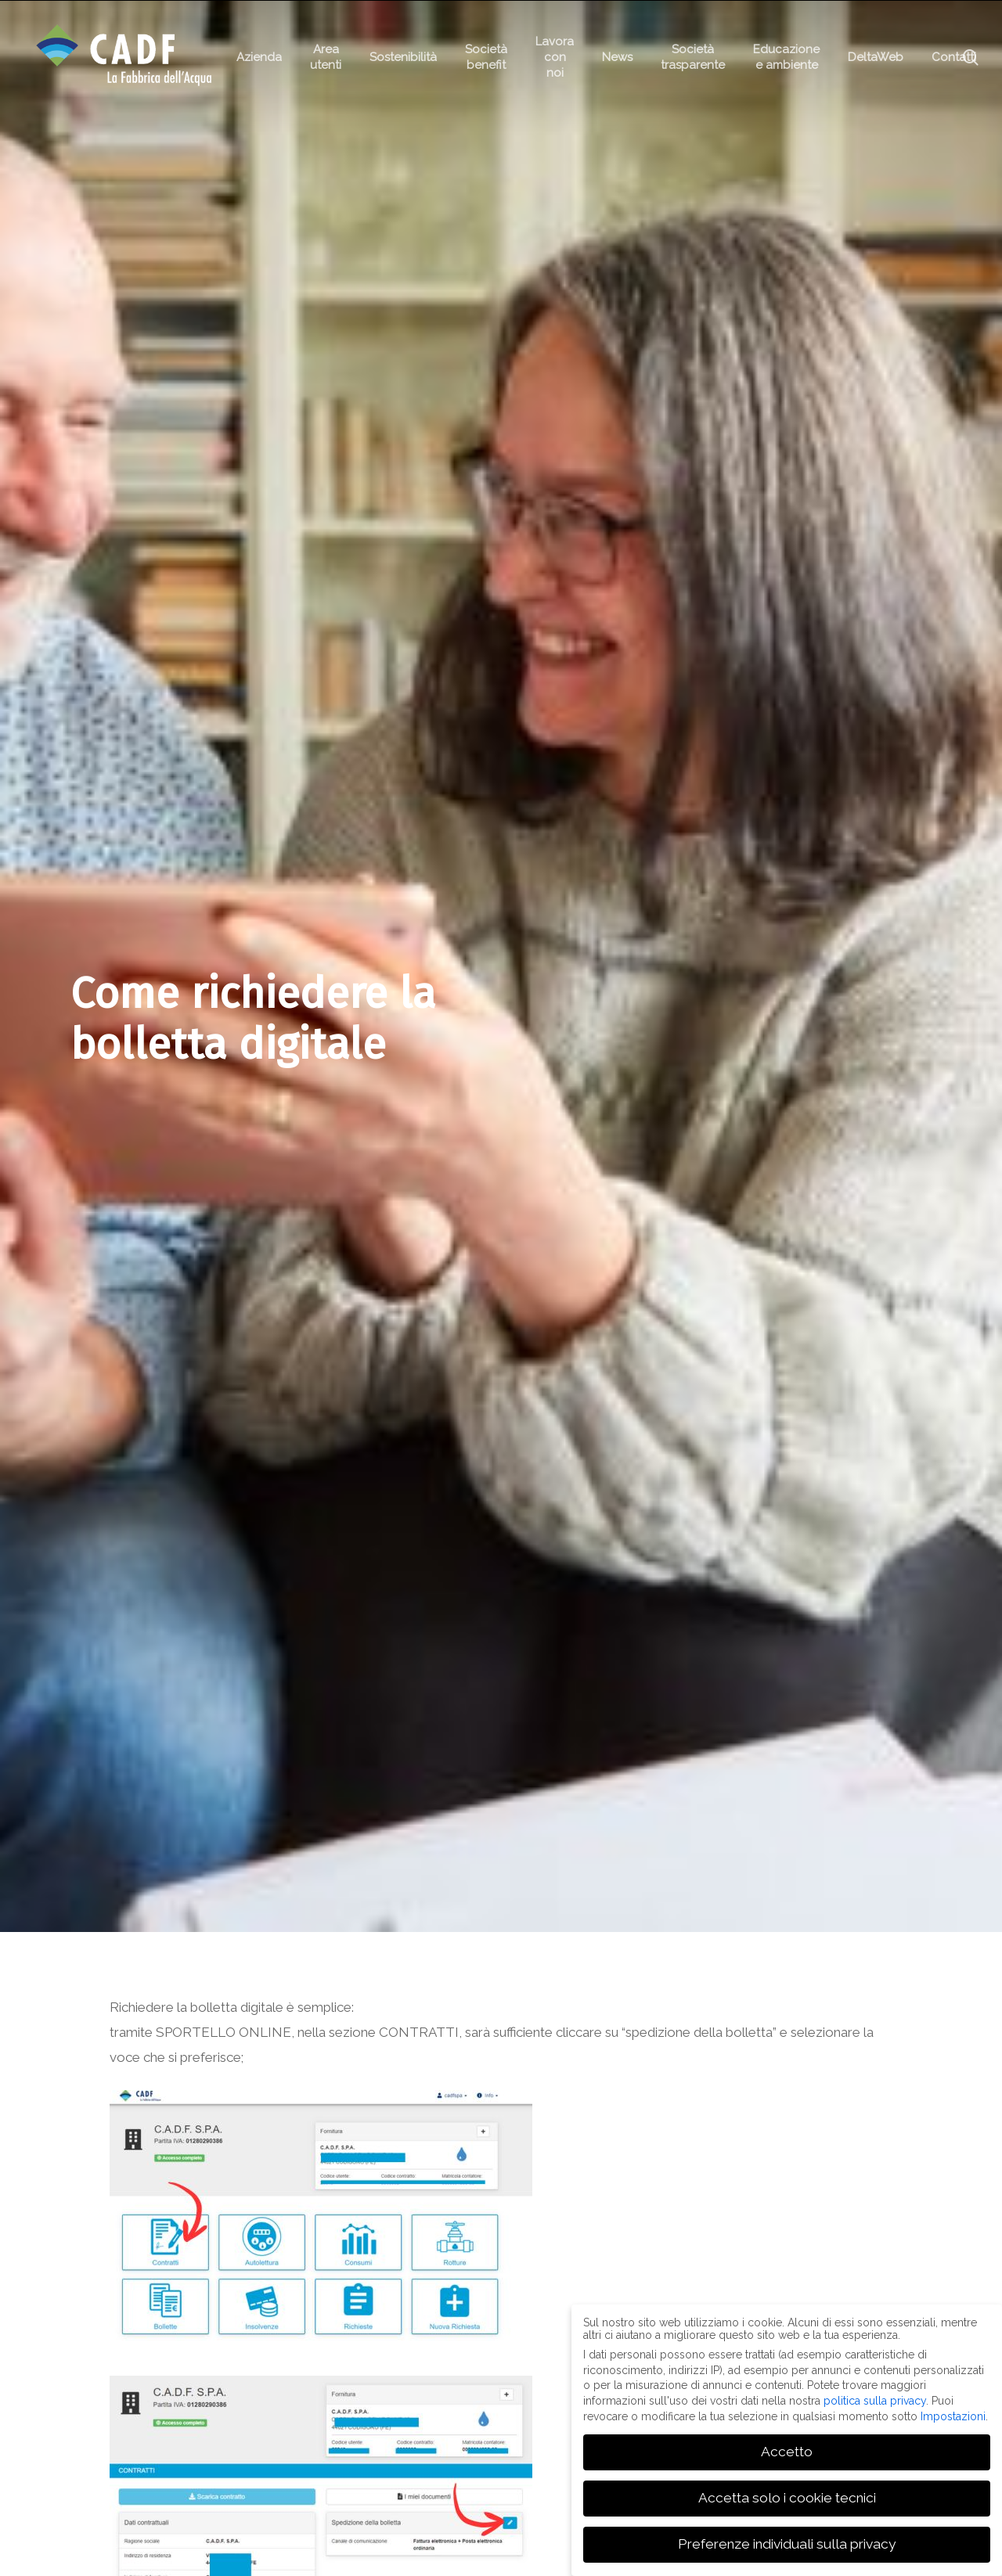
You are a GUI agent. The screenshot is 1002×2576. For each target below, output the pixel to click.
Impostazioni (953, 2416)
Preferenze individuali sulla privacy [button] (787, 2544)
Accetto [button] (787, 2451)
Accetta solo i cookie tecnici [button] (787, 2498)
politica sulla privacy (875, 2400)
